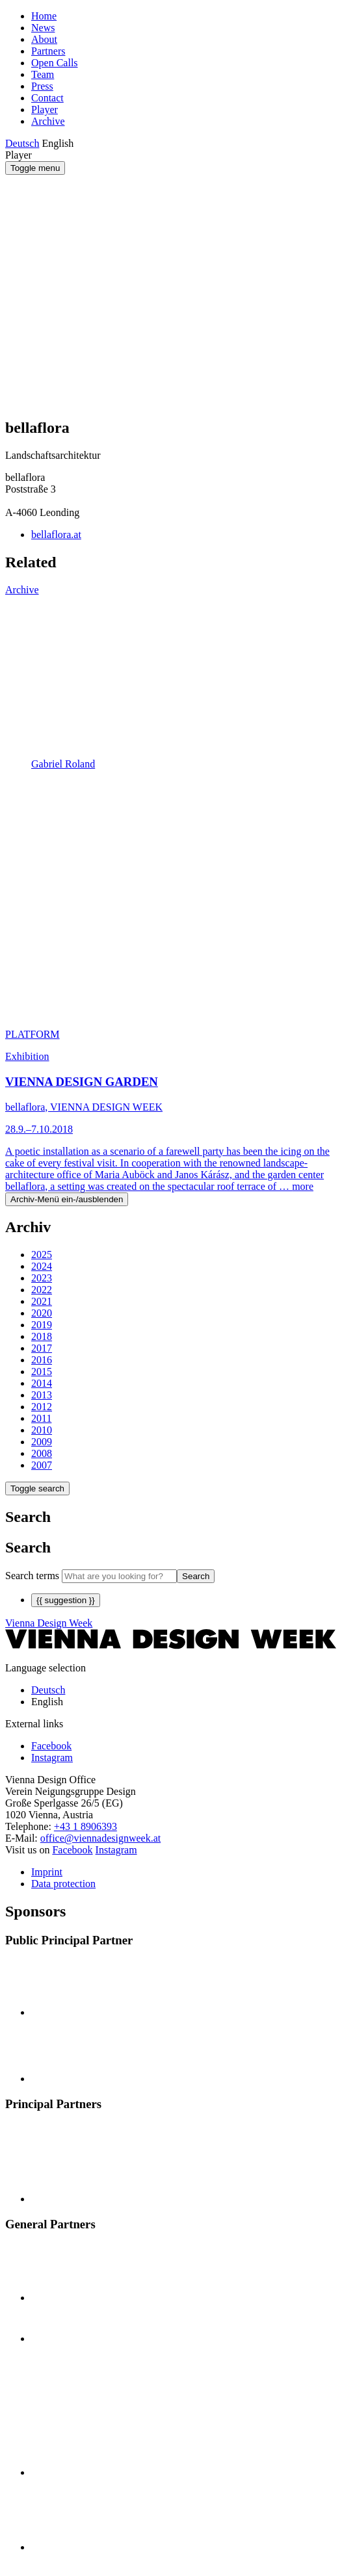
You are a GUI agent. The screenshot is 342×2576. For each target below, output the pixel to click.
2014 (41, 1383)
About (44, 39)
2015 (41, 1371)
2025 (41, 1254)
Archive (48, 121)
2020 (41, 1313)
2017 (41, 1348)
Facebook (72, 1849)
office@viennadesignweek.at (100, 1838)
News (43, 27)
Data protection (63, 1883)
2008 (41, 1453)
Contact (47, 97)
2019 (41, 1324)
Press (42, 86)
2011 (41, 1418)
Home (44, 15)
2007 (41, 1465)
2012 (41, 1406)
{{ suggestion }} (65, 1600)
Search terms (32, 1575)
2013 (41, 1394)
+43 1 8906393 (85, 1826)
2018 (41, 1336)
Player (44, 109)
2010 (41, 1430)
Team (42, 74)
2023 (41, 1277)
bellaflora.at (56, 534)
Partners (48, 51)
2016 (41, 1359)
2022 (41, 1289)
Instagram (116, 1849)
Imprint (46, 1871)
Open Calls (54, 62)
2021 (41, 1301)
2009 (41, 1441)
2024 (41, 1266)
